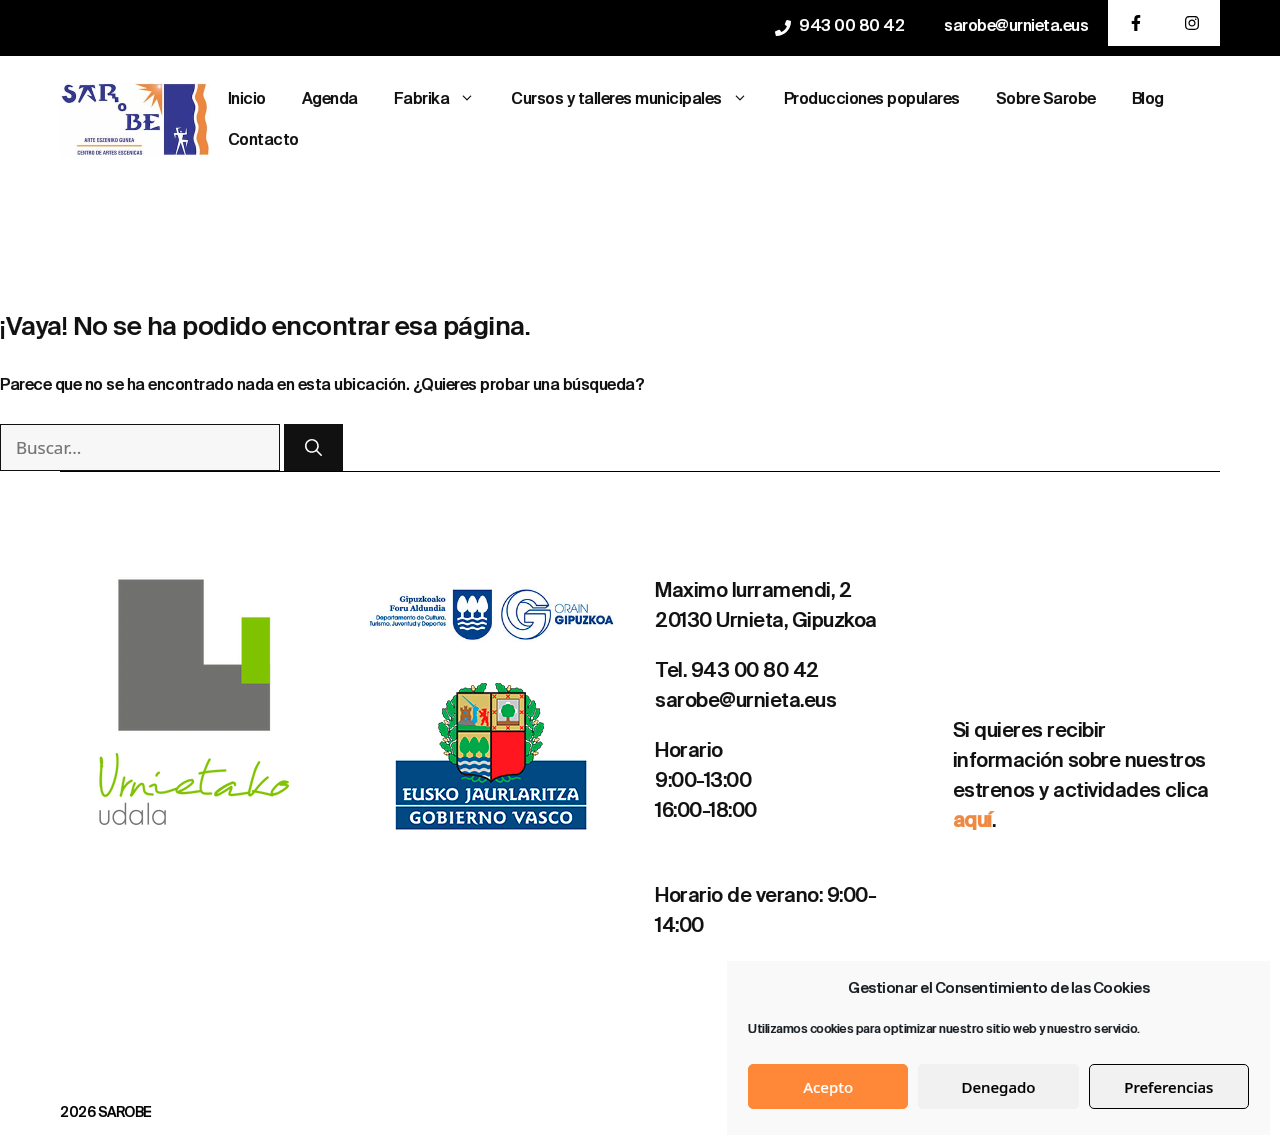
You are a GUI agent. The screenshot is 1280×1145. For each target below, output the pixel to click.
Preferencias (1168, 1087)
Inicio (247, 100)
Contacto (263, 141)
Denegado (999, 1087)
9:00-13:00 (703, 782)
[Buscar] (313, 448)
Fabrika (444, 100)
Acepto (828, 1087)
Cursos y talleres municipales (638, 100)
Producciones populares (872, 100)
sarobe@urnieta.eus (1016, 27)
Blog (1148, 100)
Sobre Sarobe (1046, 100)
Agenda (330, 100)
